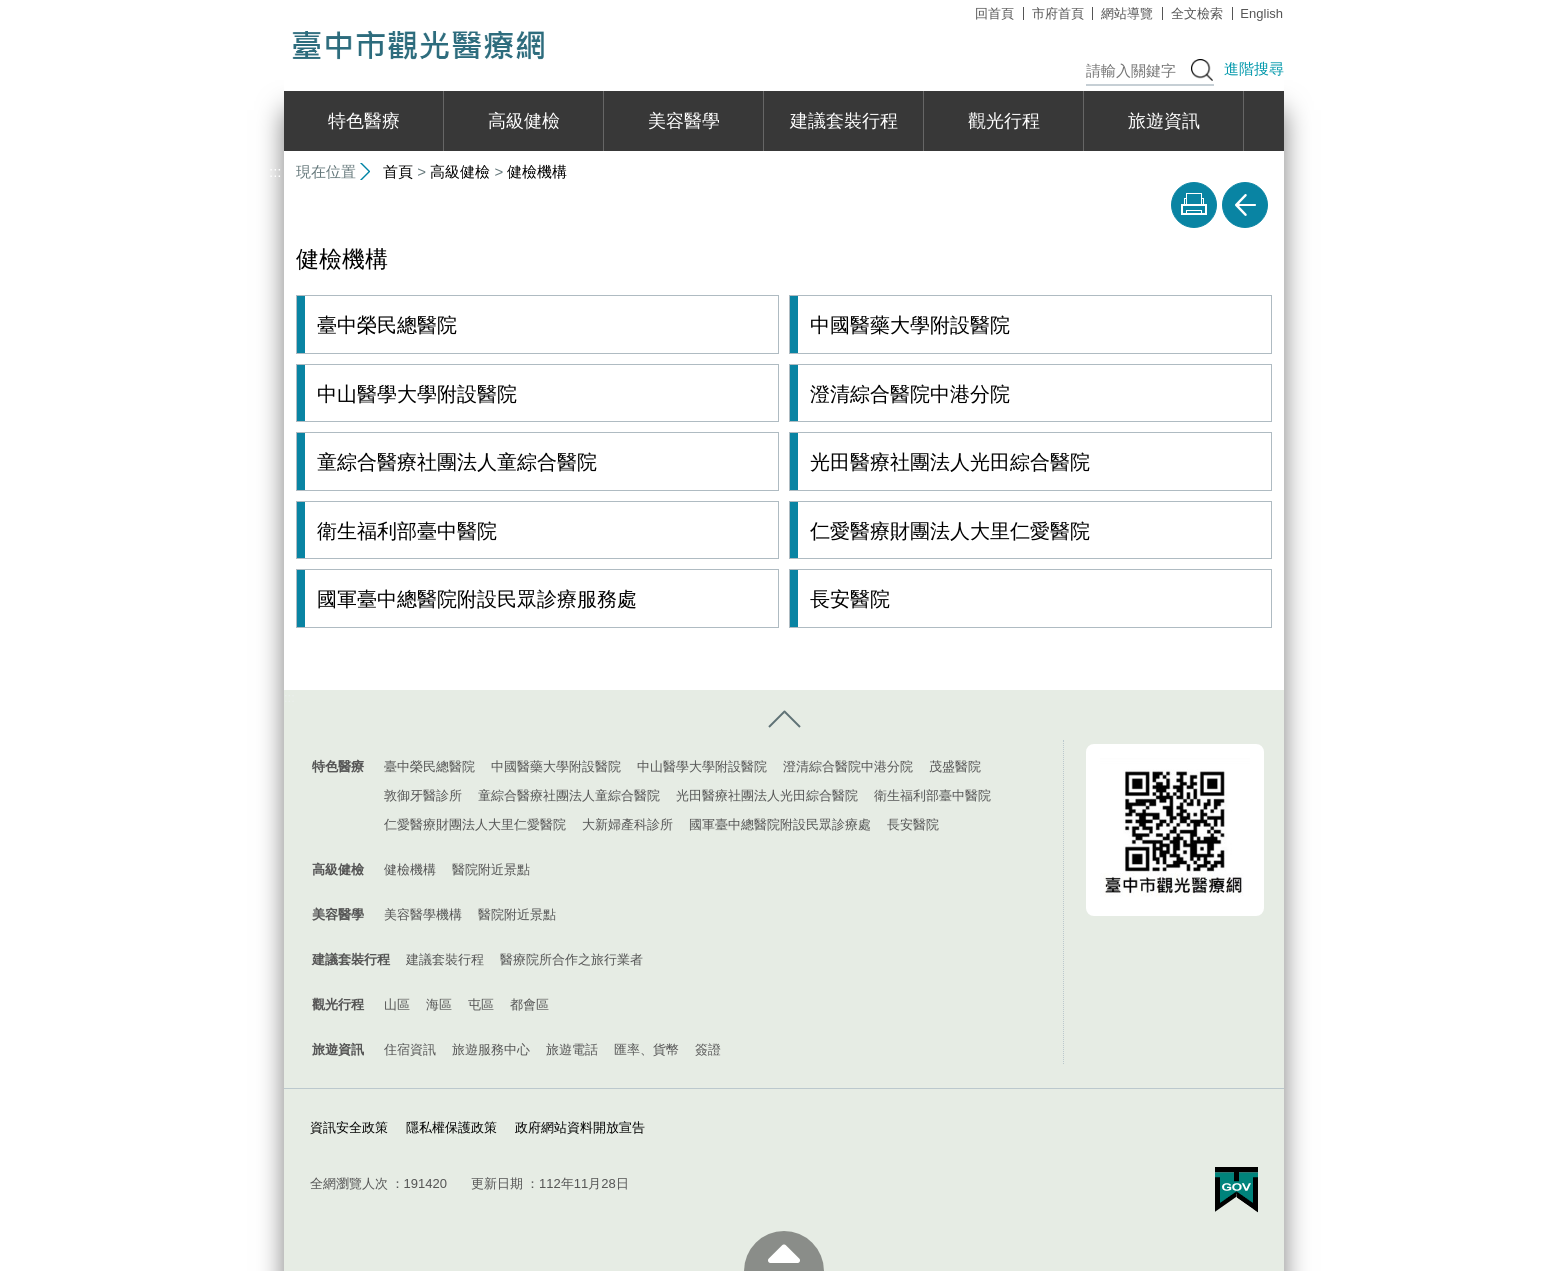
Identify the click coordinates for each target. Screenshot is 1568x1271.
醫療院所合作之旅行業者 (571, 958)
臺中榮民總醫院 (387, 325)
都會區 (529, 1003)
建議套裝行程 (844, 121)
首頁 (398, 171)
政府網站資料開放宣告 (580, 1126)
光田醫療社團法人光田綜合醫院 (950, 462)
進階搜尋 (1254, 68)
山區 (397, 1003)
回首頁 (994, 13)
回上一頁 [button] (1245, 205)
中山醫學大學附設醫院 (417, 393)
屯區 (481, 1003)
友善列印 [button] (1194, 205)
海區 (439, 1003)
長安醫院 (850, 598)
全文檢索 (1197, 13)
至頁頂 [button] (784, 1251)
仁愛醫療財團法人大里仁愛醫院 (950, 530)
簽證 (708, 1048)
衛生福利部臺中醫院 (407, 530)
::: (275, 8)
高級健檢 (524, 121)
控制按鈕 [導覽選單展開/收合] (784, 719)
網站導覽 (1127, 13)
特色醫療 (364, 121)
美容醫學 (684, 121)
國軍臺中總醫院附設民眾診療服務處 (477, 598)
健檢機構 (537, 171)
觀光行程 (1004, 121)
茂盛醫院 (955, 765)
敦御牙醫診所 (423, 794)
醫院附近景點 (491, 868)
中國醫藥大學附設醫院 (910, 325)
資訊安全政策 (349, 1126)
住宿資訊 (410, 1048)
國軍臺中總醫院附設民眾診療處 (780, 823)
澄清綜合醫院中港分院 (910, 393)
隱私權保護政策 (451, 1126)
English (1261, 13)
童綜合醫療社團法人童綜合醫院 (457, 462)
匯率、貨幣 (646, 1048)
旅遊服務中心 (491, 1048)
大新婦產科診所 (627, 823)
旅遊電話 (572, 1048)
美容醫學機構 (423, 913)
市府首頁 (1058, 13)
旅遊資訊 (1164, 121)
